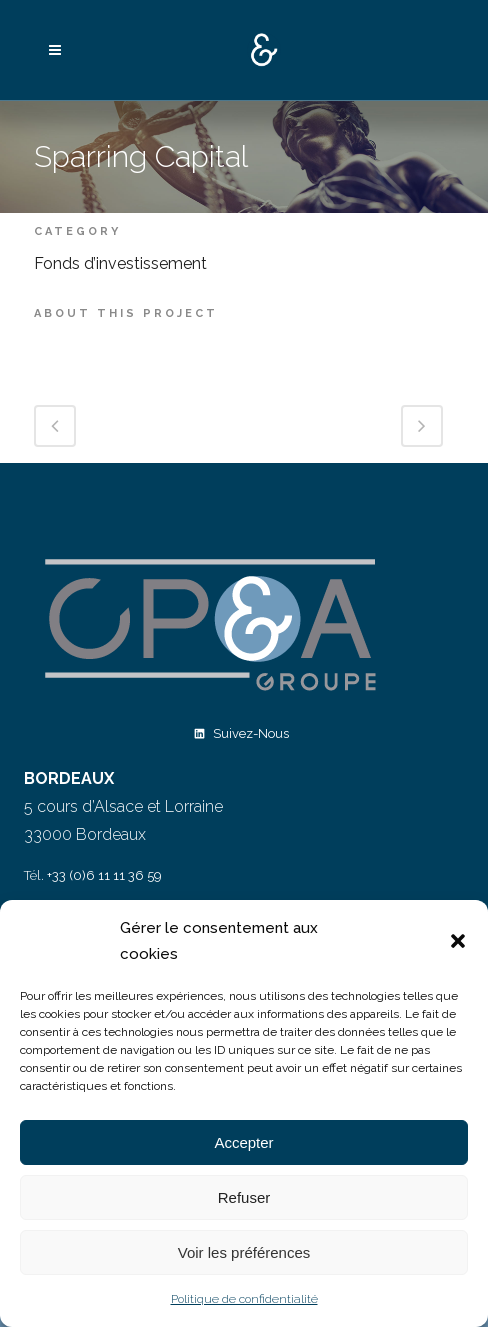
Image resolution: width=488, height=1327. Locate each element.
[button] (458, 941)
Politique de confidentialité (244, 1299)
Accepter (243, 1142)
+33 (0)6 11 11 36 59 (104, 875)
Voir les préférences (244, 1252)
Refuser (244, 1197)
